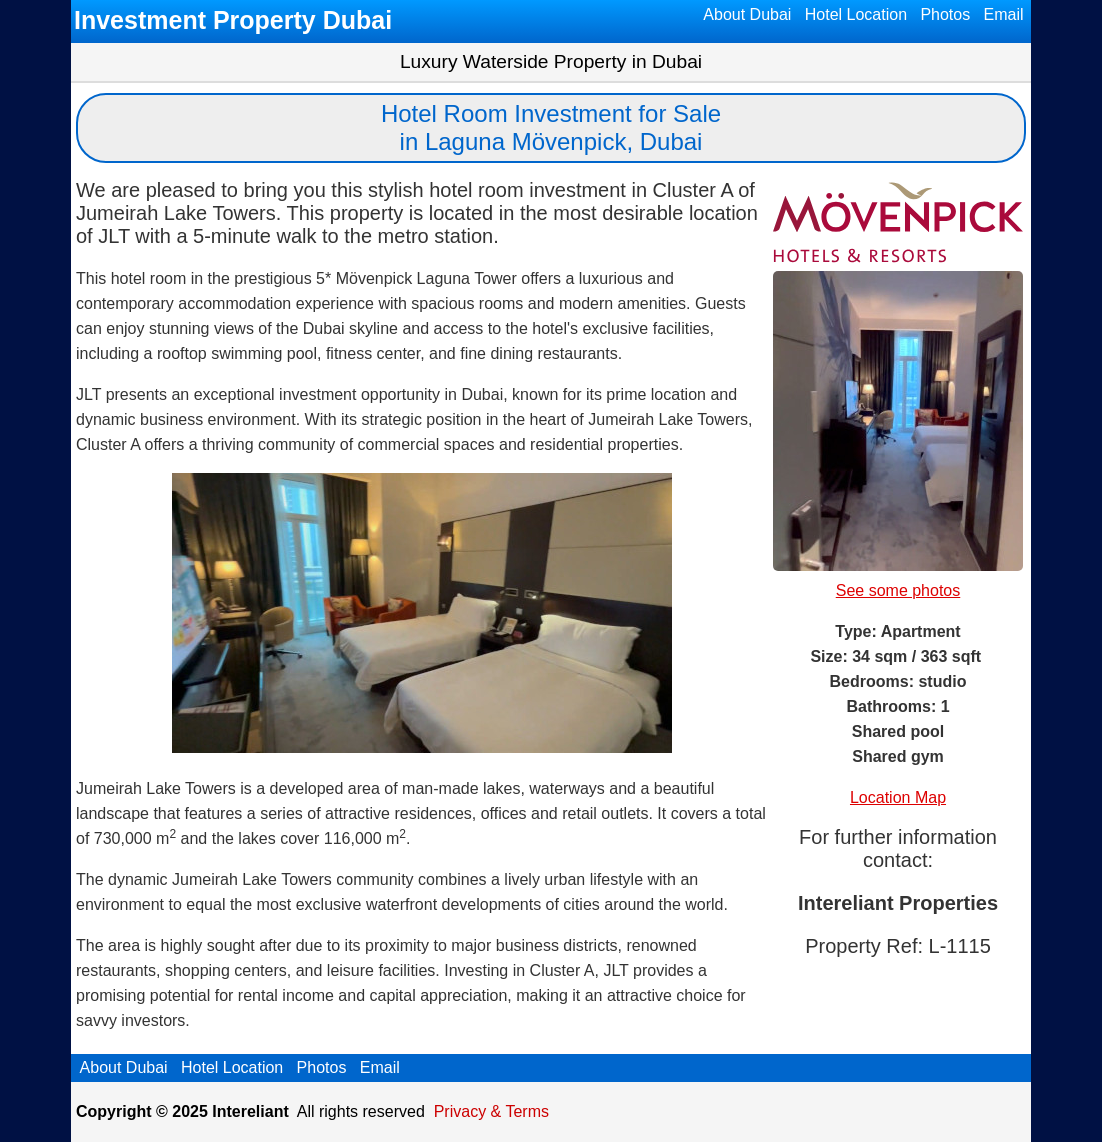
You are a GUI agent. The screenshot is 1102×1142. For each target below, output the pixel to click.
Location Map (898, 797)
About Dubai (748, 14)
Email (1003, 14)
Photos (945, 14)
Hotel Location (855, 14)
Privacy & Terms (491, 1111)
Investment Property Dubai (233, 20)
